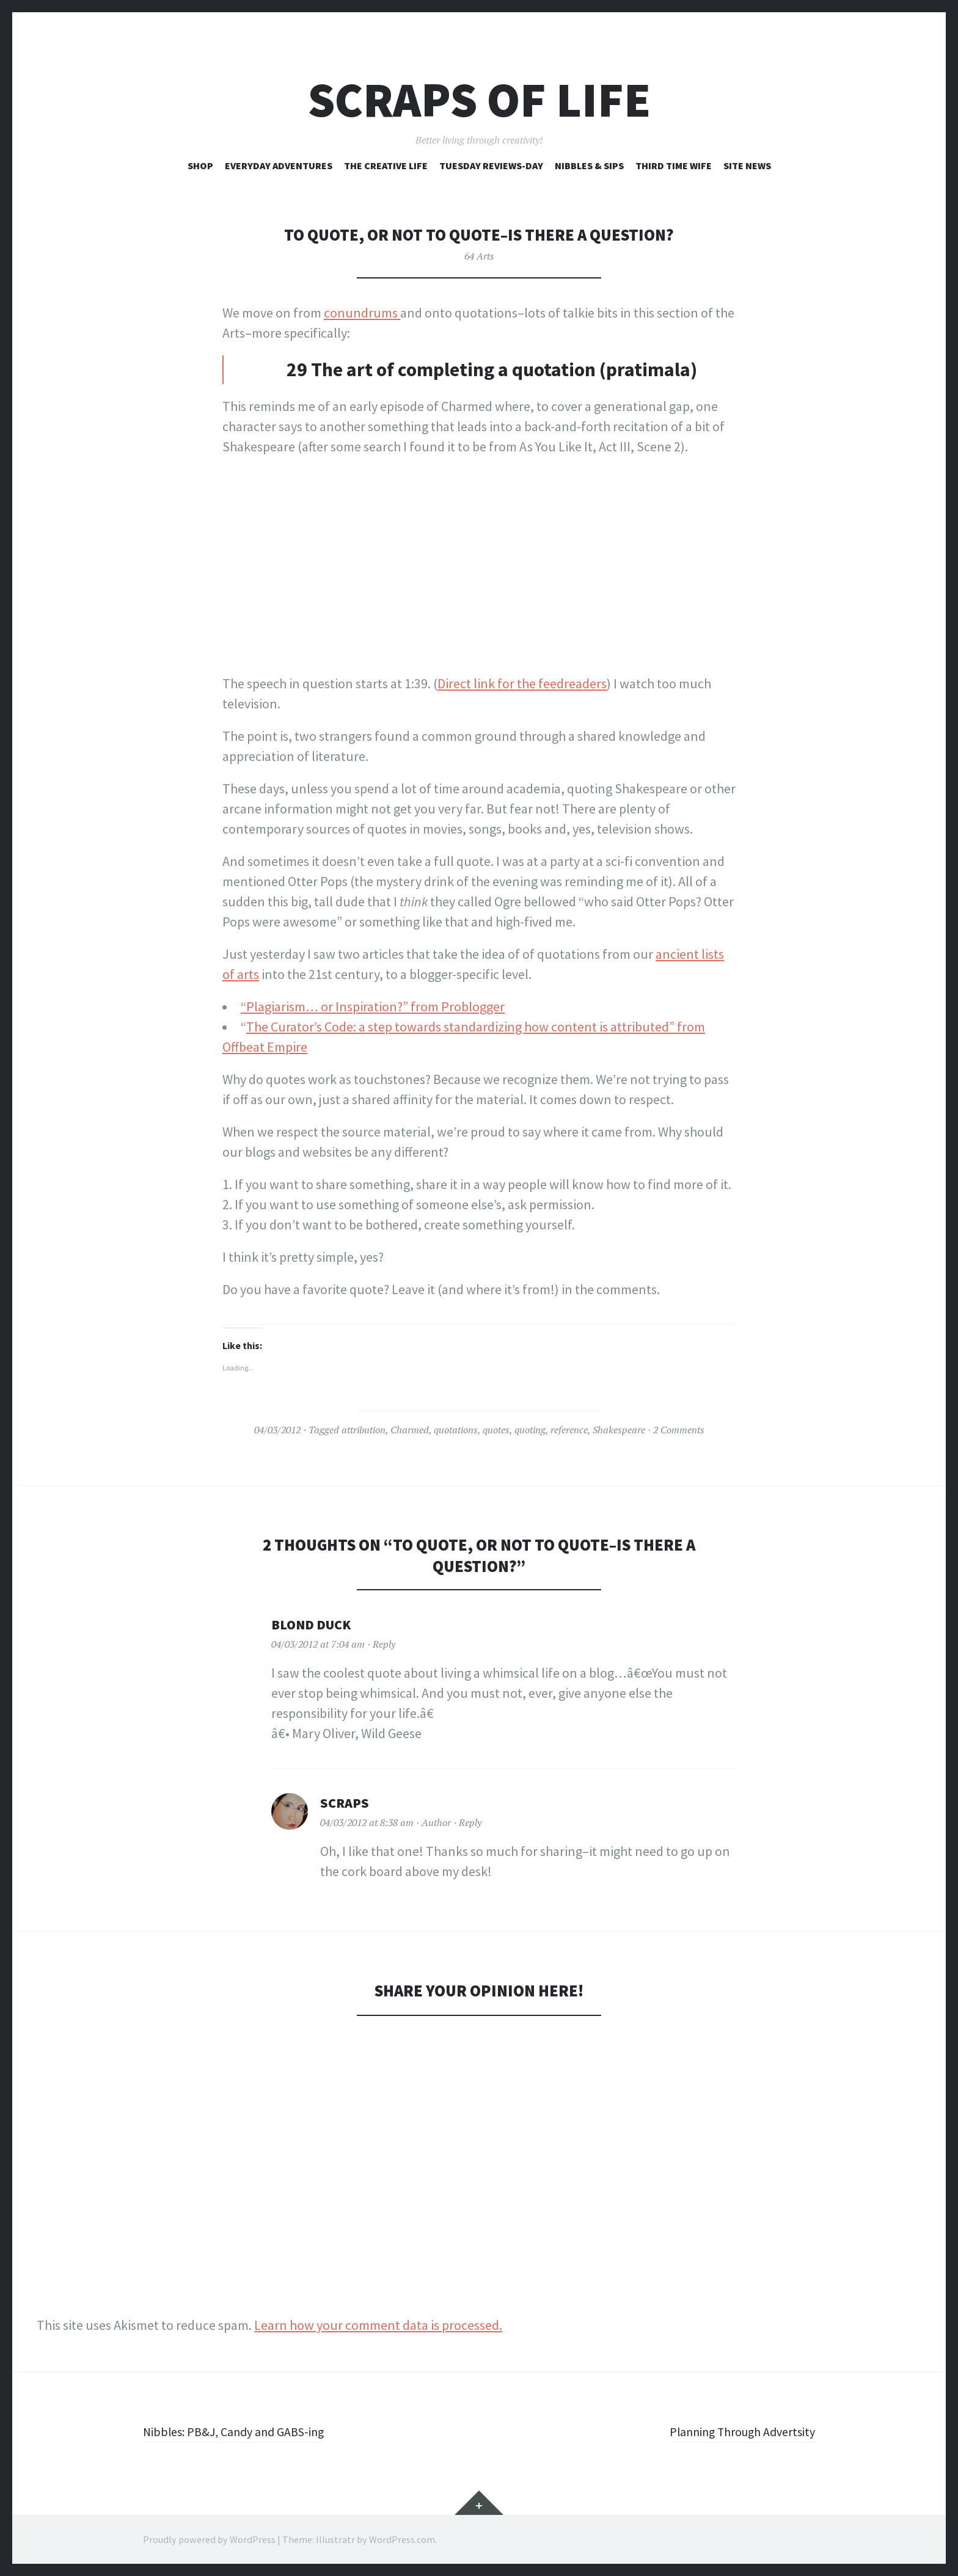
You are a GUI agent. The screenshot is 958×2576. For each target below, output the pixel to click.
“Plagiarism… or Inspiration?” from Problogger (373, 1006)
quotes (496, 1429)
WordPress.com (402, 2539)
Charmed (409, 1429)
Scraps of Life (479, 99)
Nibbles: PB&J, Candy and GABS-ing (242, 2431)
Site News (747, 165)
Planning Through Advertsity (733, 2431)
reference (569, 1429)
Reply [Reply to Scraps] (470, 1822)
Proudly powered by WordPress (209, 2539)
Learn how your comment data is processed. (378, 2325)
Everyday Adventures (278, 165)
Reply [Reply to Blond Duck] (384, 1644)
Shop (200, 165)
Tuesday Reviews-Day (491, 165)
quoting (530, 1429)
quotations (456, 1429)
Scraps (344, 1802)
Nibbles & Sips (589, 165)
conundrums (362, 312)
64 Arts (479, 256)
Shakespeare (619, 1429)
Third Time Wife (673, 165)
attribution (364, 1429)
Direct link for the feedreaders (522, 683)
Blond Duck (311, 1624)
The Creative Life (386, 165)
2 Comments (678, 1429)
